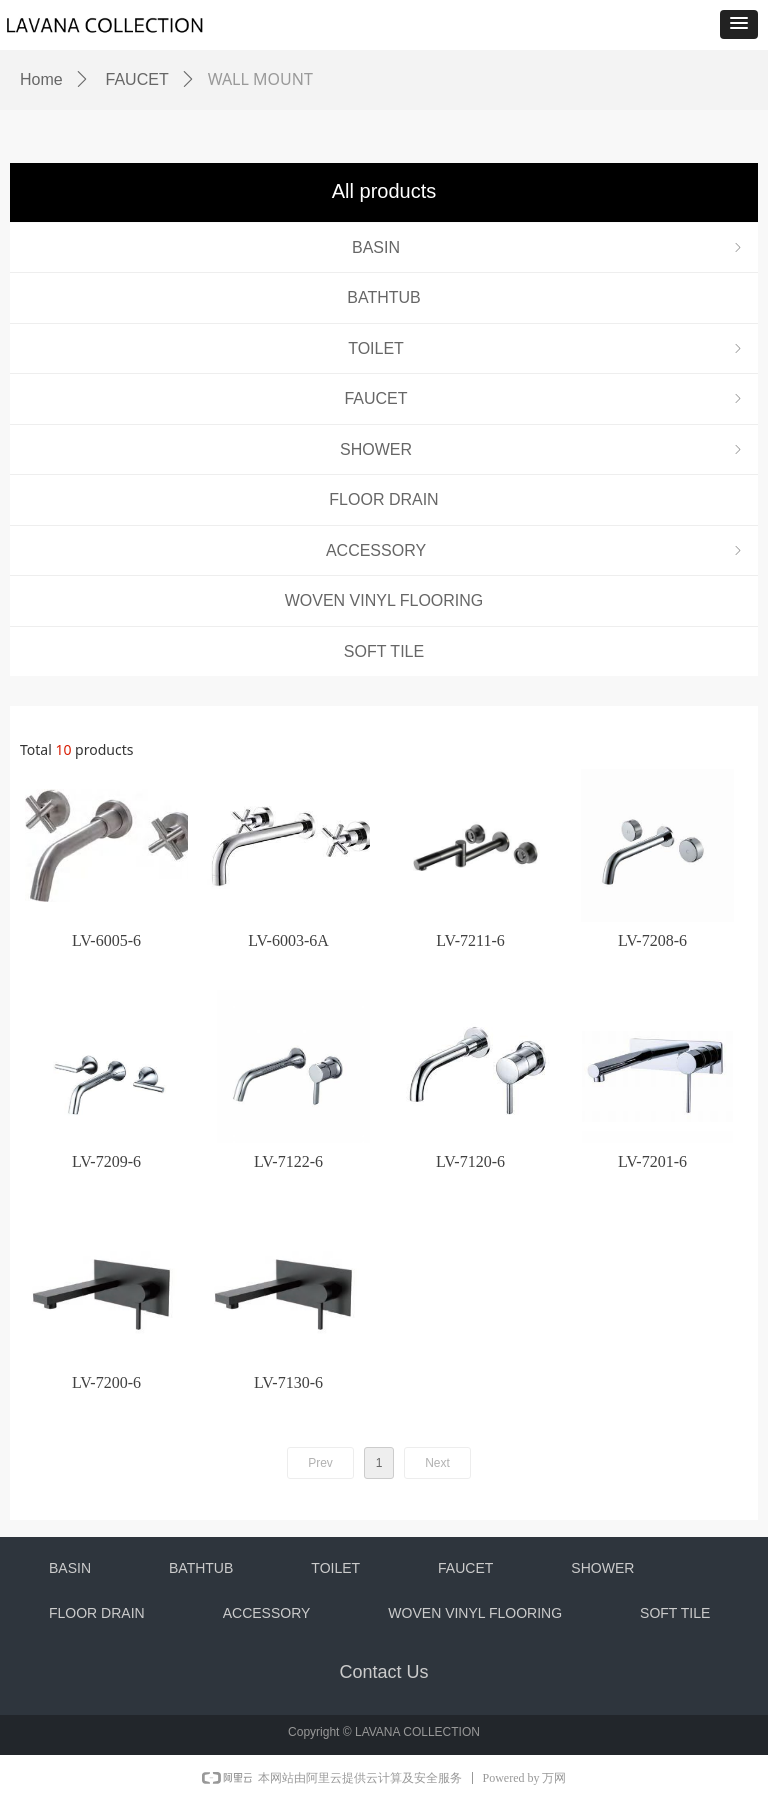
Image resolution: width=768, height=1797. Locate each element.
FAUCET (545, 398)
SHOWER (543, 449)
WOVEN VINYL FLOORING (384, 600)
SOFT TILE (384, 651)
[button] (739, 24)
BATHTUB (383, 297)
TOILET (547, 348)
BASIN (549, 247)
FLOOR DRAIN (383, 499)
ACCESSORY (536, 550)
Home (41, 79)
